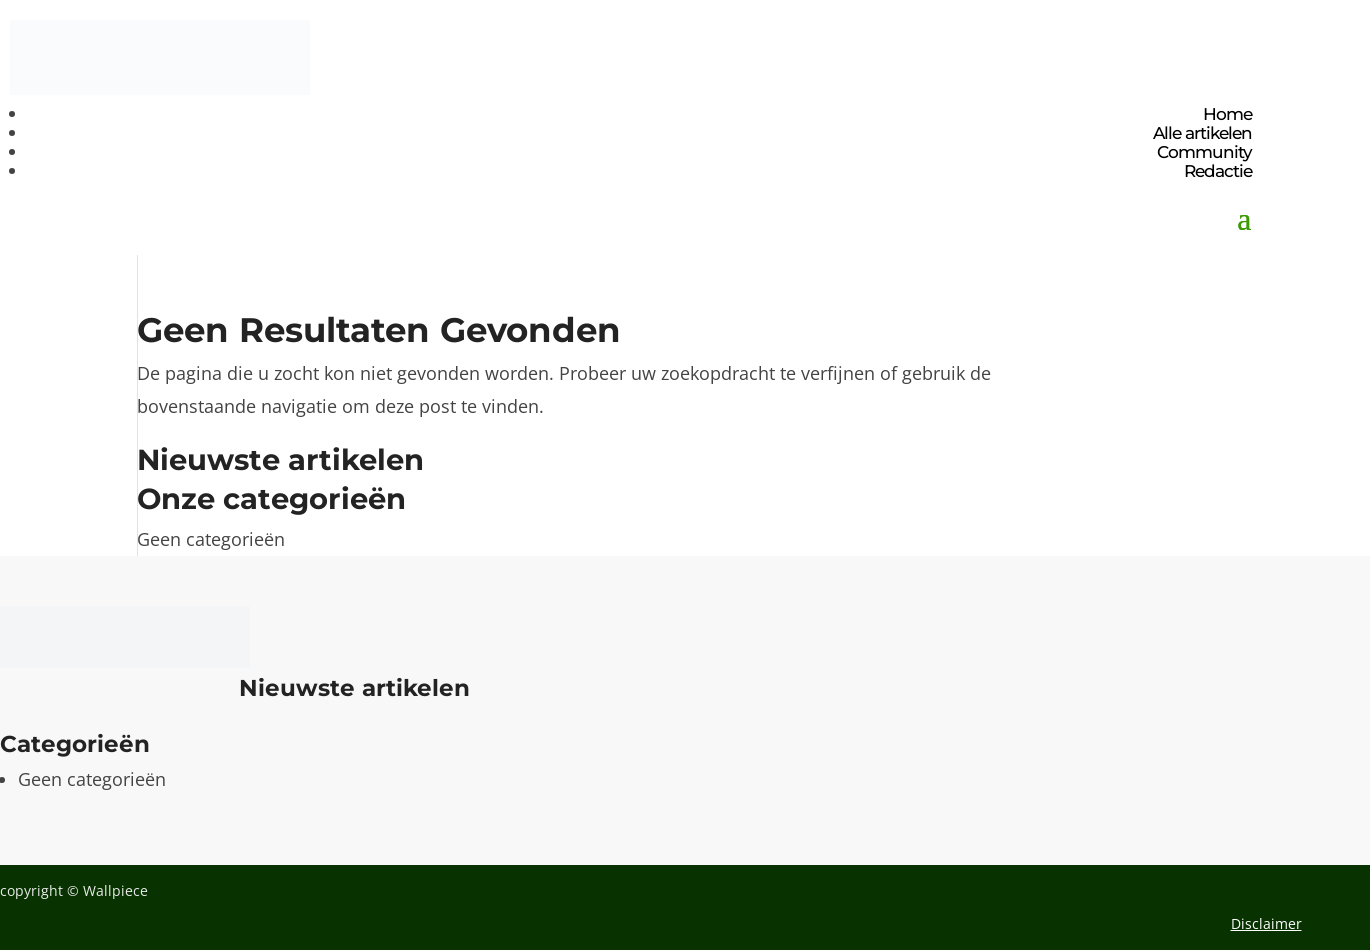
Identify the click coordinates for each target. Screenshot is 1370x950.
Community (1204, 152)
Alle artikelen (1202, 133)
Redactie (1218, 171)
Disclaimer (1266, 923)
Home (1227, 114)
